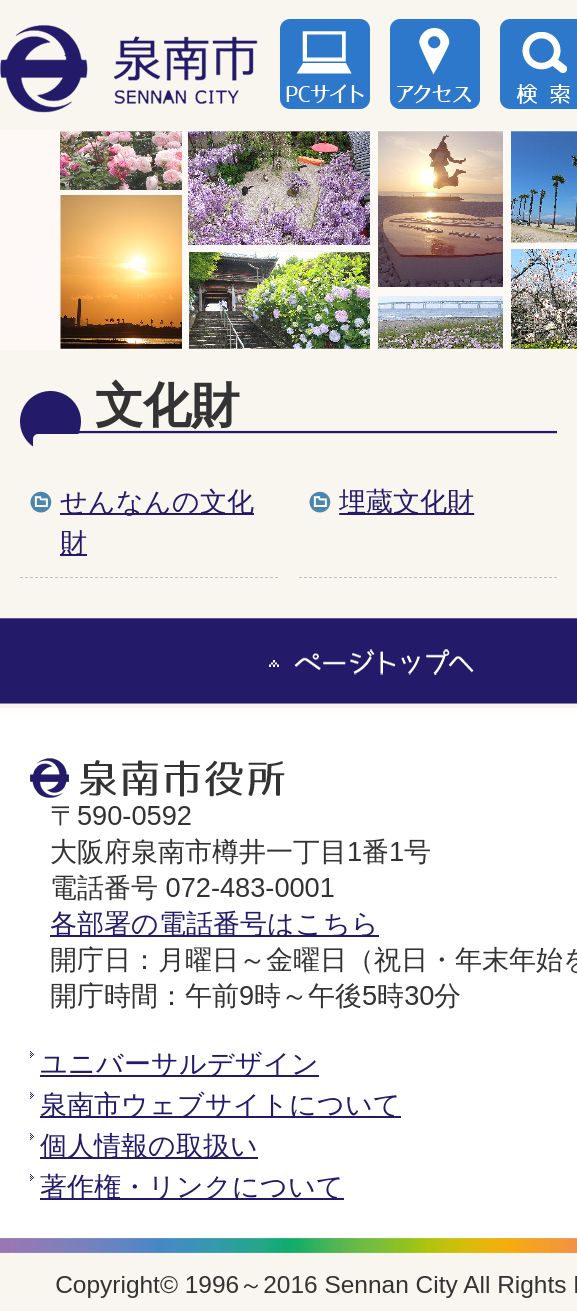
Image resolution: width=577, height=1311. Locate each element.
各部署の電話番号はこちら (214, 923)
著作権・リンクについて (192, 1186)
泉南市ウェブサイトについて (220, 1104)
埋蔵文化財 (406, 501)
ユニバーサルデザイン (179, 1063)
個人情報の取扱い (149, 1145)
